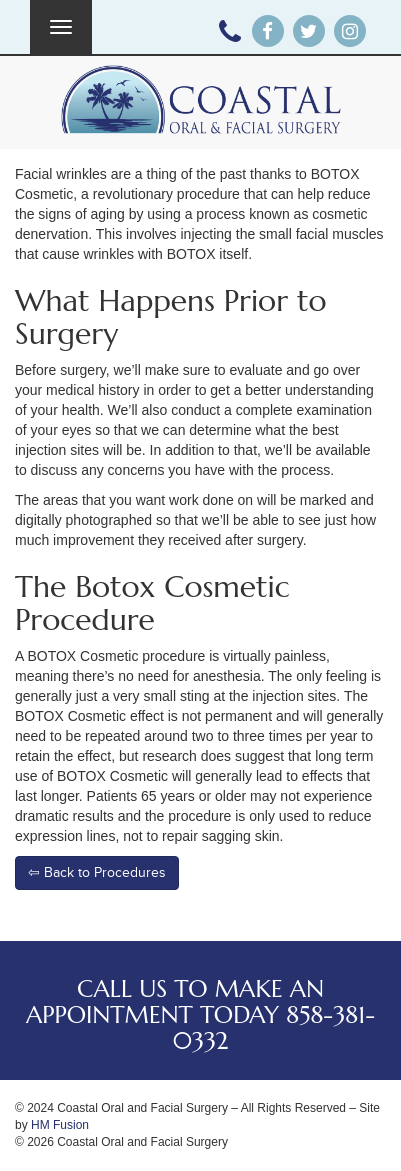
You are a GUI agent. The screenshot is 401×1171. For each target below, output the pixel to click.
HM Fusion (60, 1125)
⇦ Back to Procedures (97, 872)
